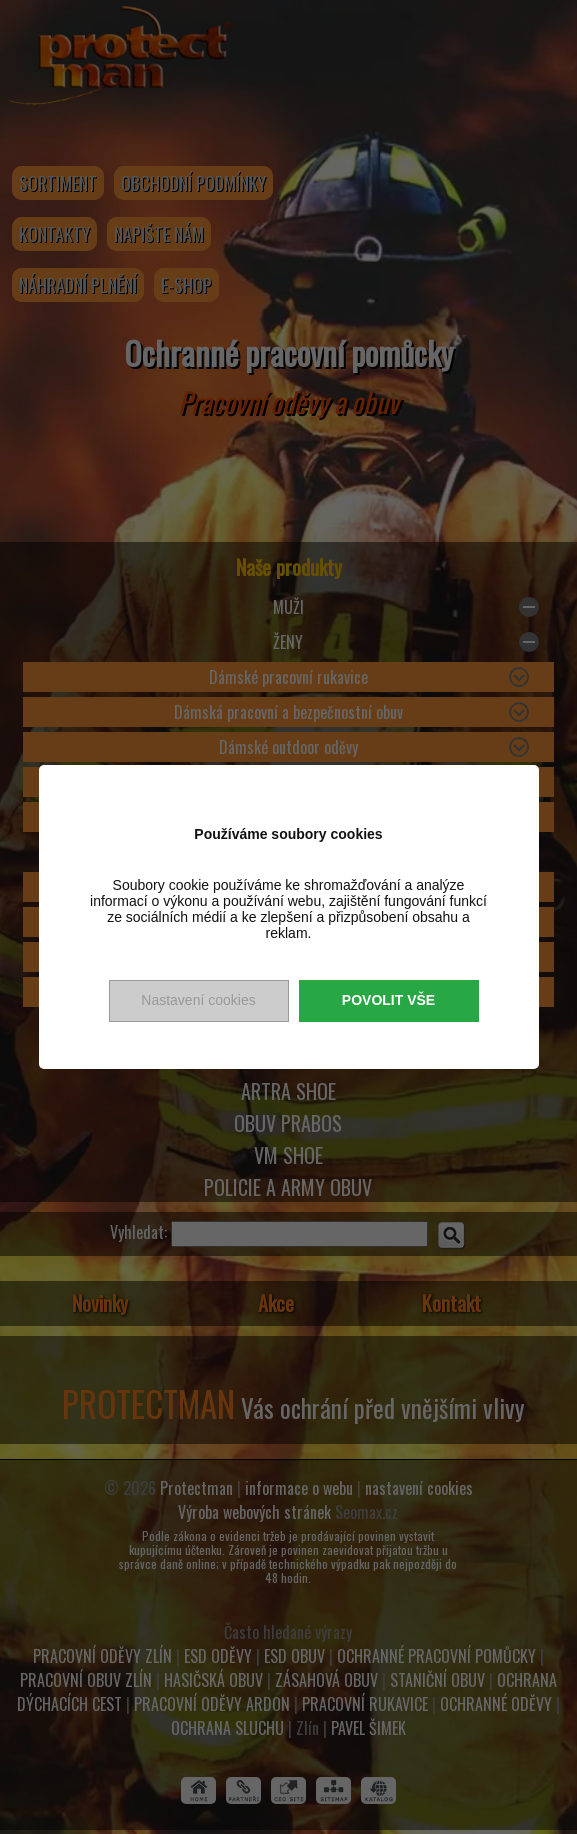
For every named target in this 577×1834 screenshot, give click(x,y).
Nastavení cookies (198, 1000)
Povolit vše (388, 1000)
